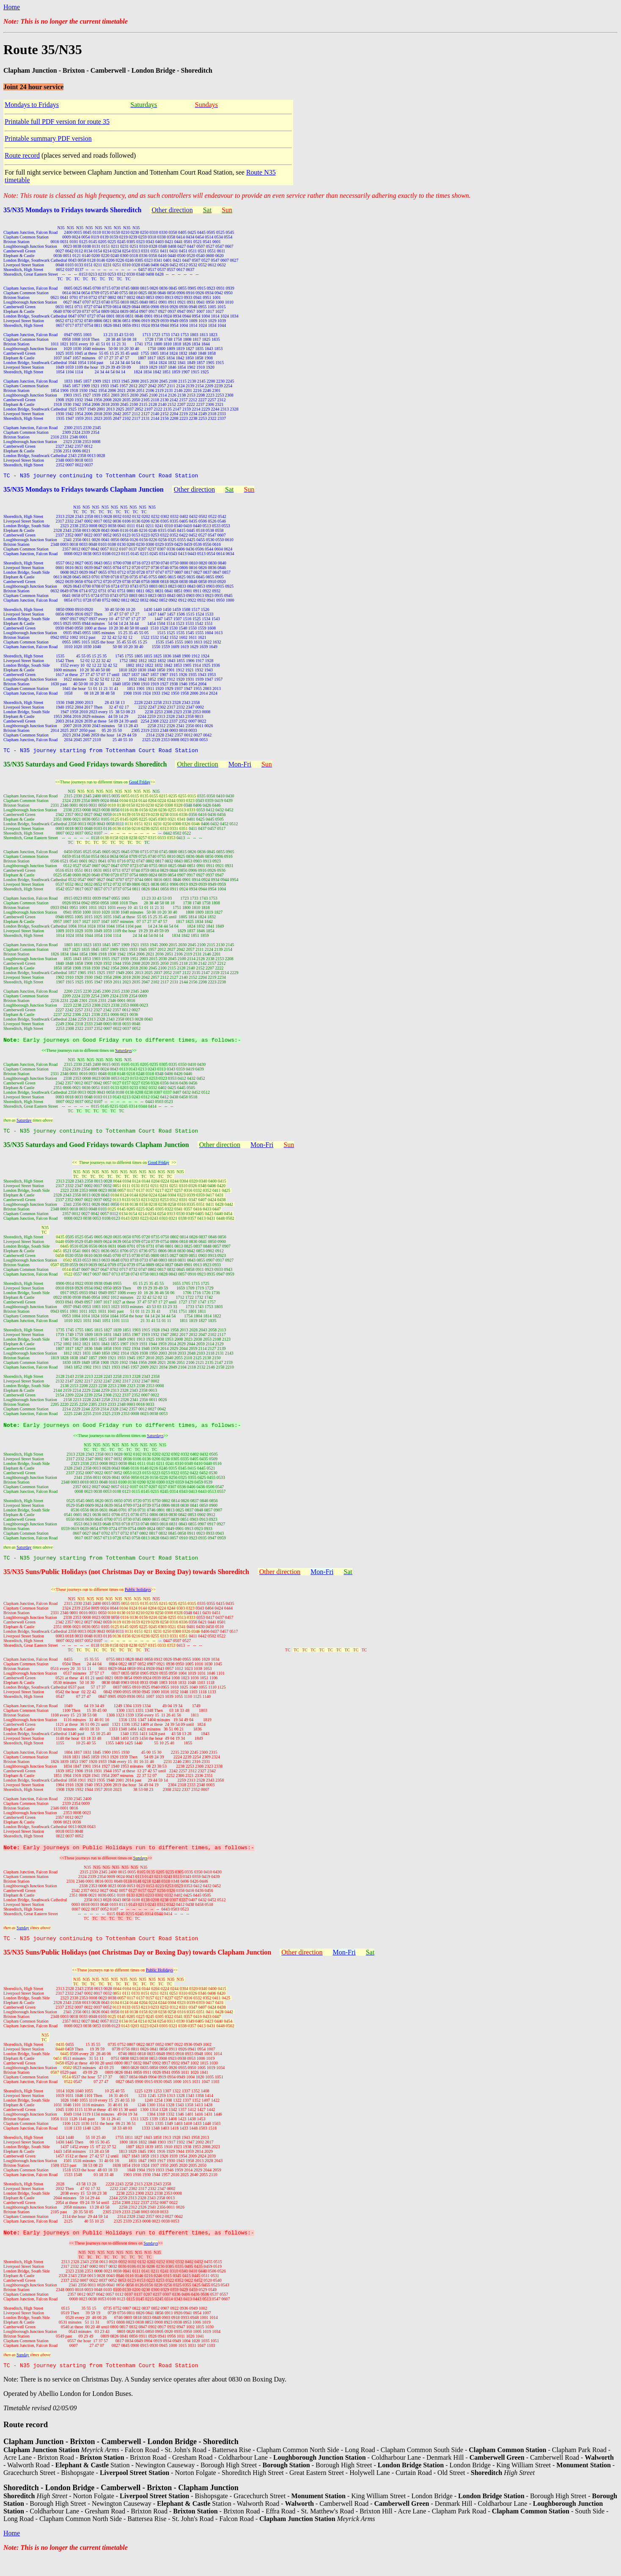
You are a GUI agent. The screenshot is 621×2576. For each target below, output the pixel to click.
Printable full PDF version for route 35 (57, 121)
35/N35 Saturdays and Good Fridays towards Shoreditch (85, 766)
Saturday (24, 1125)
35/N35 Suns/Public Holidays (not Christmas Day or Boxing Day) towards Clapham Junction (137, 1966)
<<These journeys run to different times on (96, 1870)
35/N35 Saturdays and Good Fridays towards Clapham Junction (96, 1151)
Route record (22, 155)
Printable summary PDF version (48, 138)
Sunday (22, 1940)
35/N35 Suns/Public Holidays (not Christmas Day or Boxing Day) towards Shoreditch (126, 1581)
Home (11, 7)
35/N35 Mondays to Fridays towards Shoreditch (72, 210)
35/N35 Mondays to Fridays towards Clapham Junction (83, 490)
